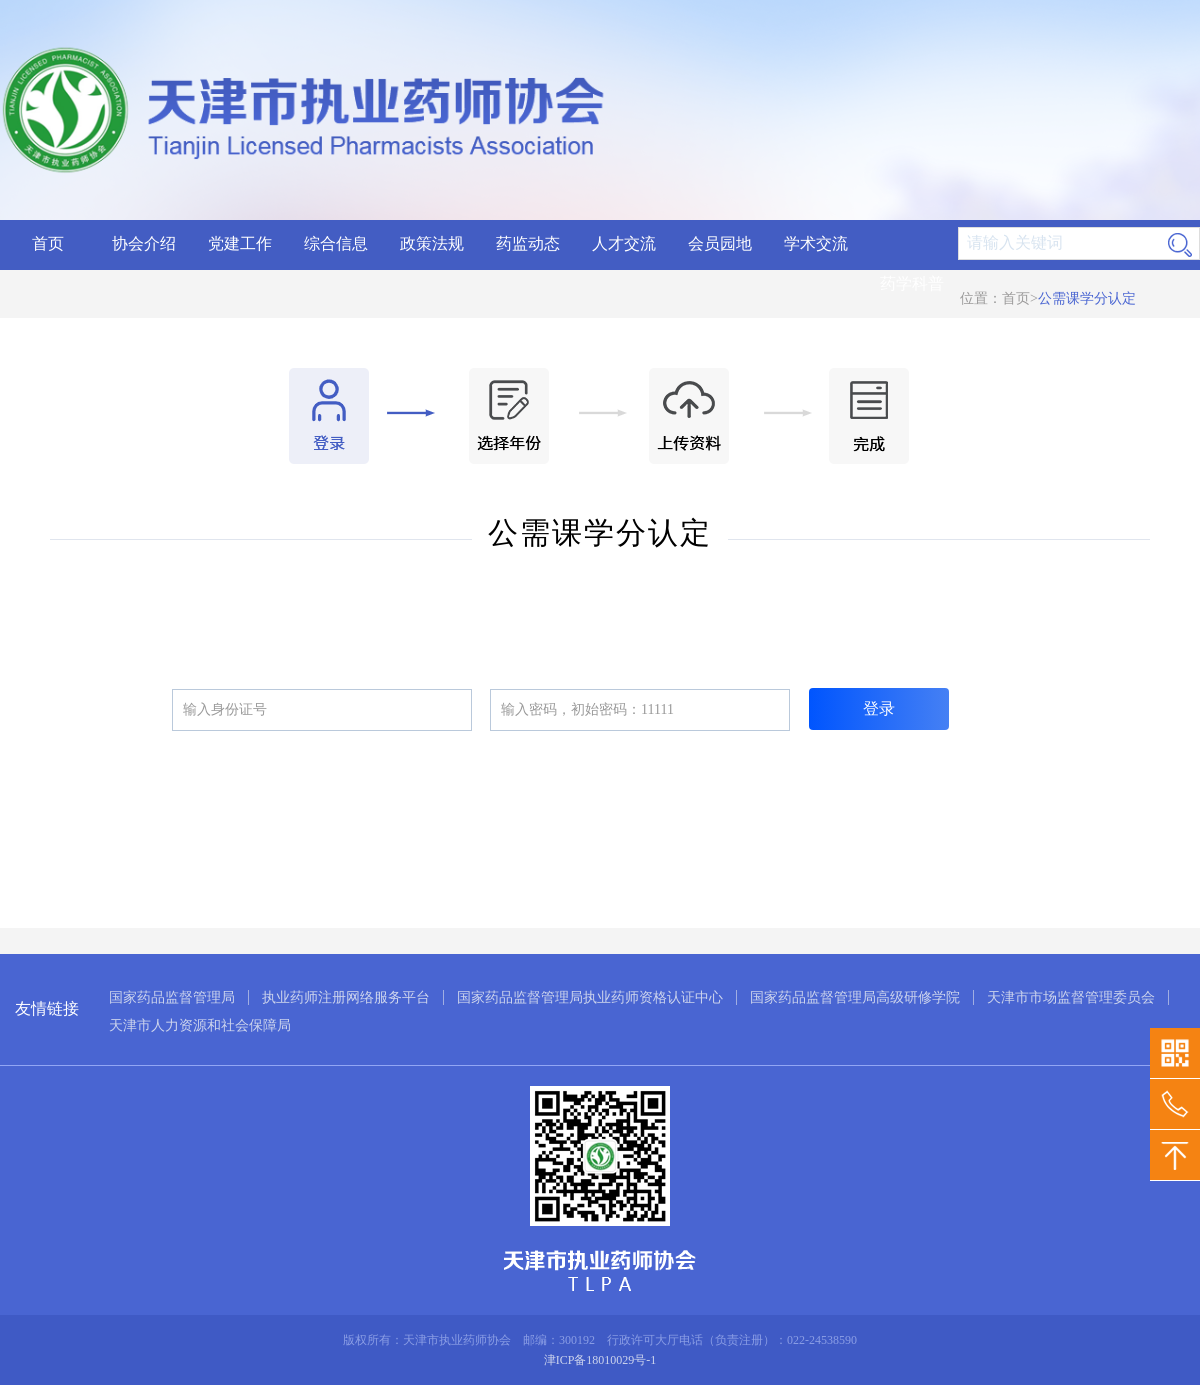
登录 (879, 708)
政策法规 (432, 243)
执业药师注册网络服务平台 (346, 997)
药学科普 (912, 283)
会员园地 (720, 243)
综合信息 (336, 243)
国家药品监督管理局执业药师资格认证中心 (590, 997)
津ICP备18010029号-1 (600, 1360)
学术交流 (816, 243)
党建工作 (240, 243)
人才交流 (624, 243)
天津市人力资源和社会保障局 (200, 1025)
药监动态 (528, 243)
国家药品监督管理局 (172, 997)
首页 (48, 243)
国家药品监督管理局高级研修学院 (855, 997)
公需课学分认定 (1087, 298)
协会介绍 (144, 243)
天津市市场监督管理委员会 (1071, 997)
